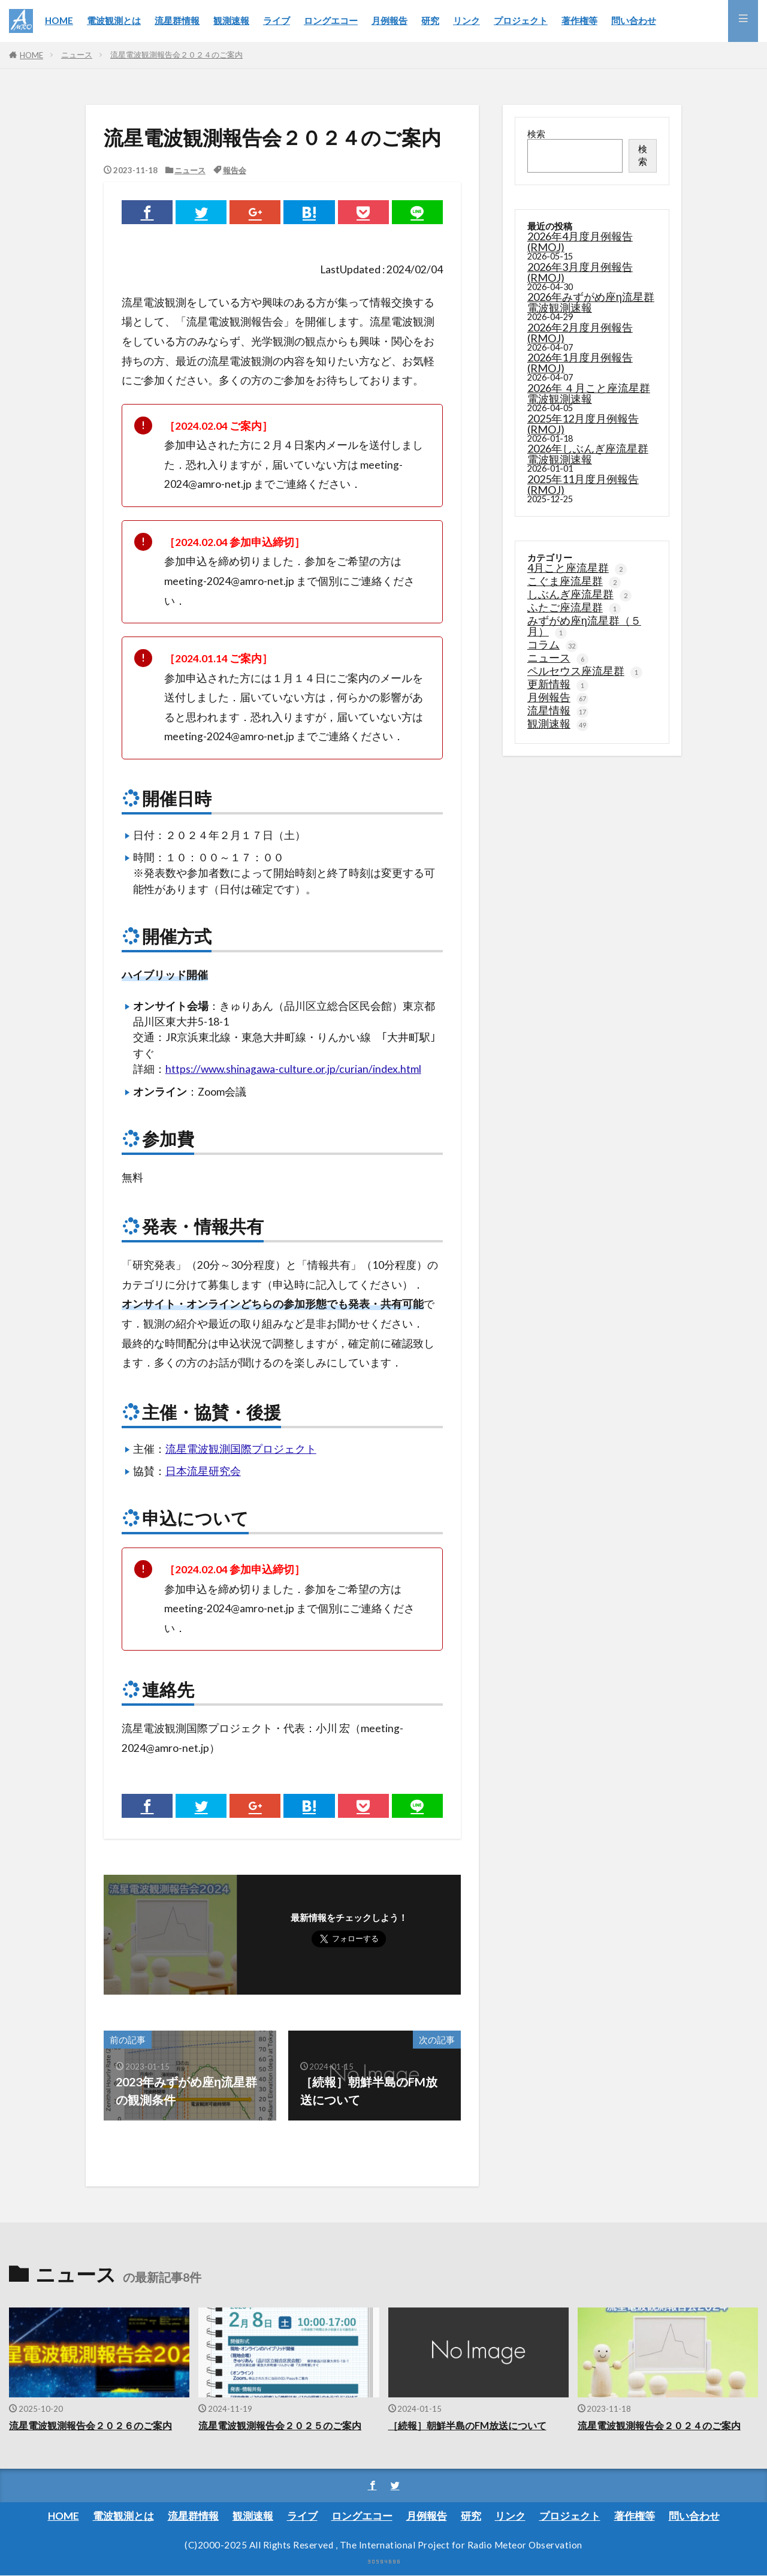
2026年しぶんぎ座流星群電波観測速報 (587, 454)
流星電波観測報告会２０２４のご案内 (176, 54)
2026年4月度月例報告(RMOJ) (580, 242)
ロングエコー (331, 20)
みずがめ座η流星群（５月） (584, 625)
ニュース (76, 54)
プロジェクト (521, 20)
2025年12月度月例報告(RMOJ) (583, 424)
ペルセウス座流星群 (584, 670)
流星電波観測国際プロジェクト (240, 1449)
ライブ (276, 20)
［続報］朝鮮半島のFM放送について (471, 2426)
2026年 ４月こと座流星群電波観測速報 (588, 393)
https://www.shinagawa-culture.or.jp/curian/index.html (293, 1069)
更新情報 (557, 683)
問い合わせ (633, 20)
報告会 (234, 170)
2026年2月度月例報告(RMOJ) (580, 333)
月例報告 (389, 20)
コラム (552, 643)
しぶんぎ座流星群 (579, 593)
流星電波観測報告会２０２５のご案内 (285, 2426)
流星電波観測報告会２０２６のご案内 (95, 2426)
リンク (466, 20)
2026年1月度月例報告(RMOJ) (580, 363)
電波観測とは (114, 20)
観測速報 (231, 20)
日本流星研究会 (203, 1471)
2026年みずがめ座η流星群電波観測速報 (590, 302)
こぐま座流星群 (574, 580)
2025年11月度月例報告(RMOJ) (583, 484)
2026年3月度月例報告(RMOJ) (580, 272)
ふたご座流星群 (574, 606)
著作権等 (579, 20)
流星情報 (557, 709)
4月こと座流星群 (577, 567)
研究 (430, 20)
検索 (536, 133)
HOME (59, 20)
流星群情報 (177, 20)
